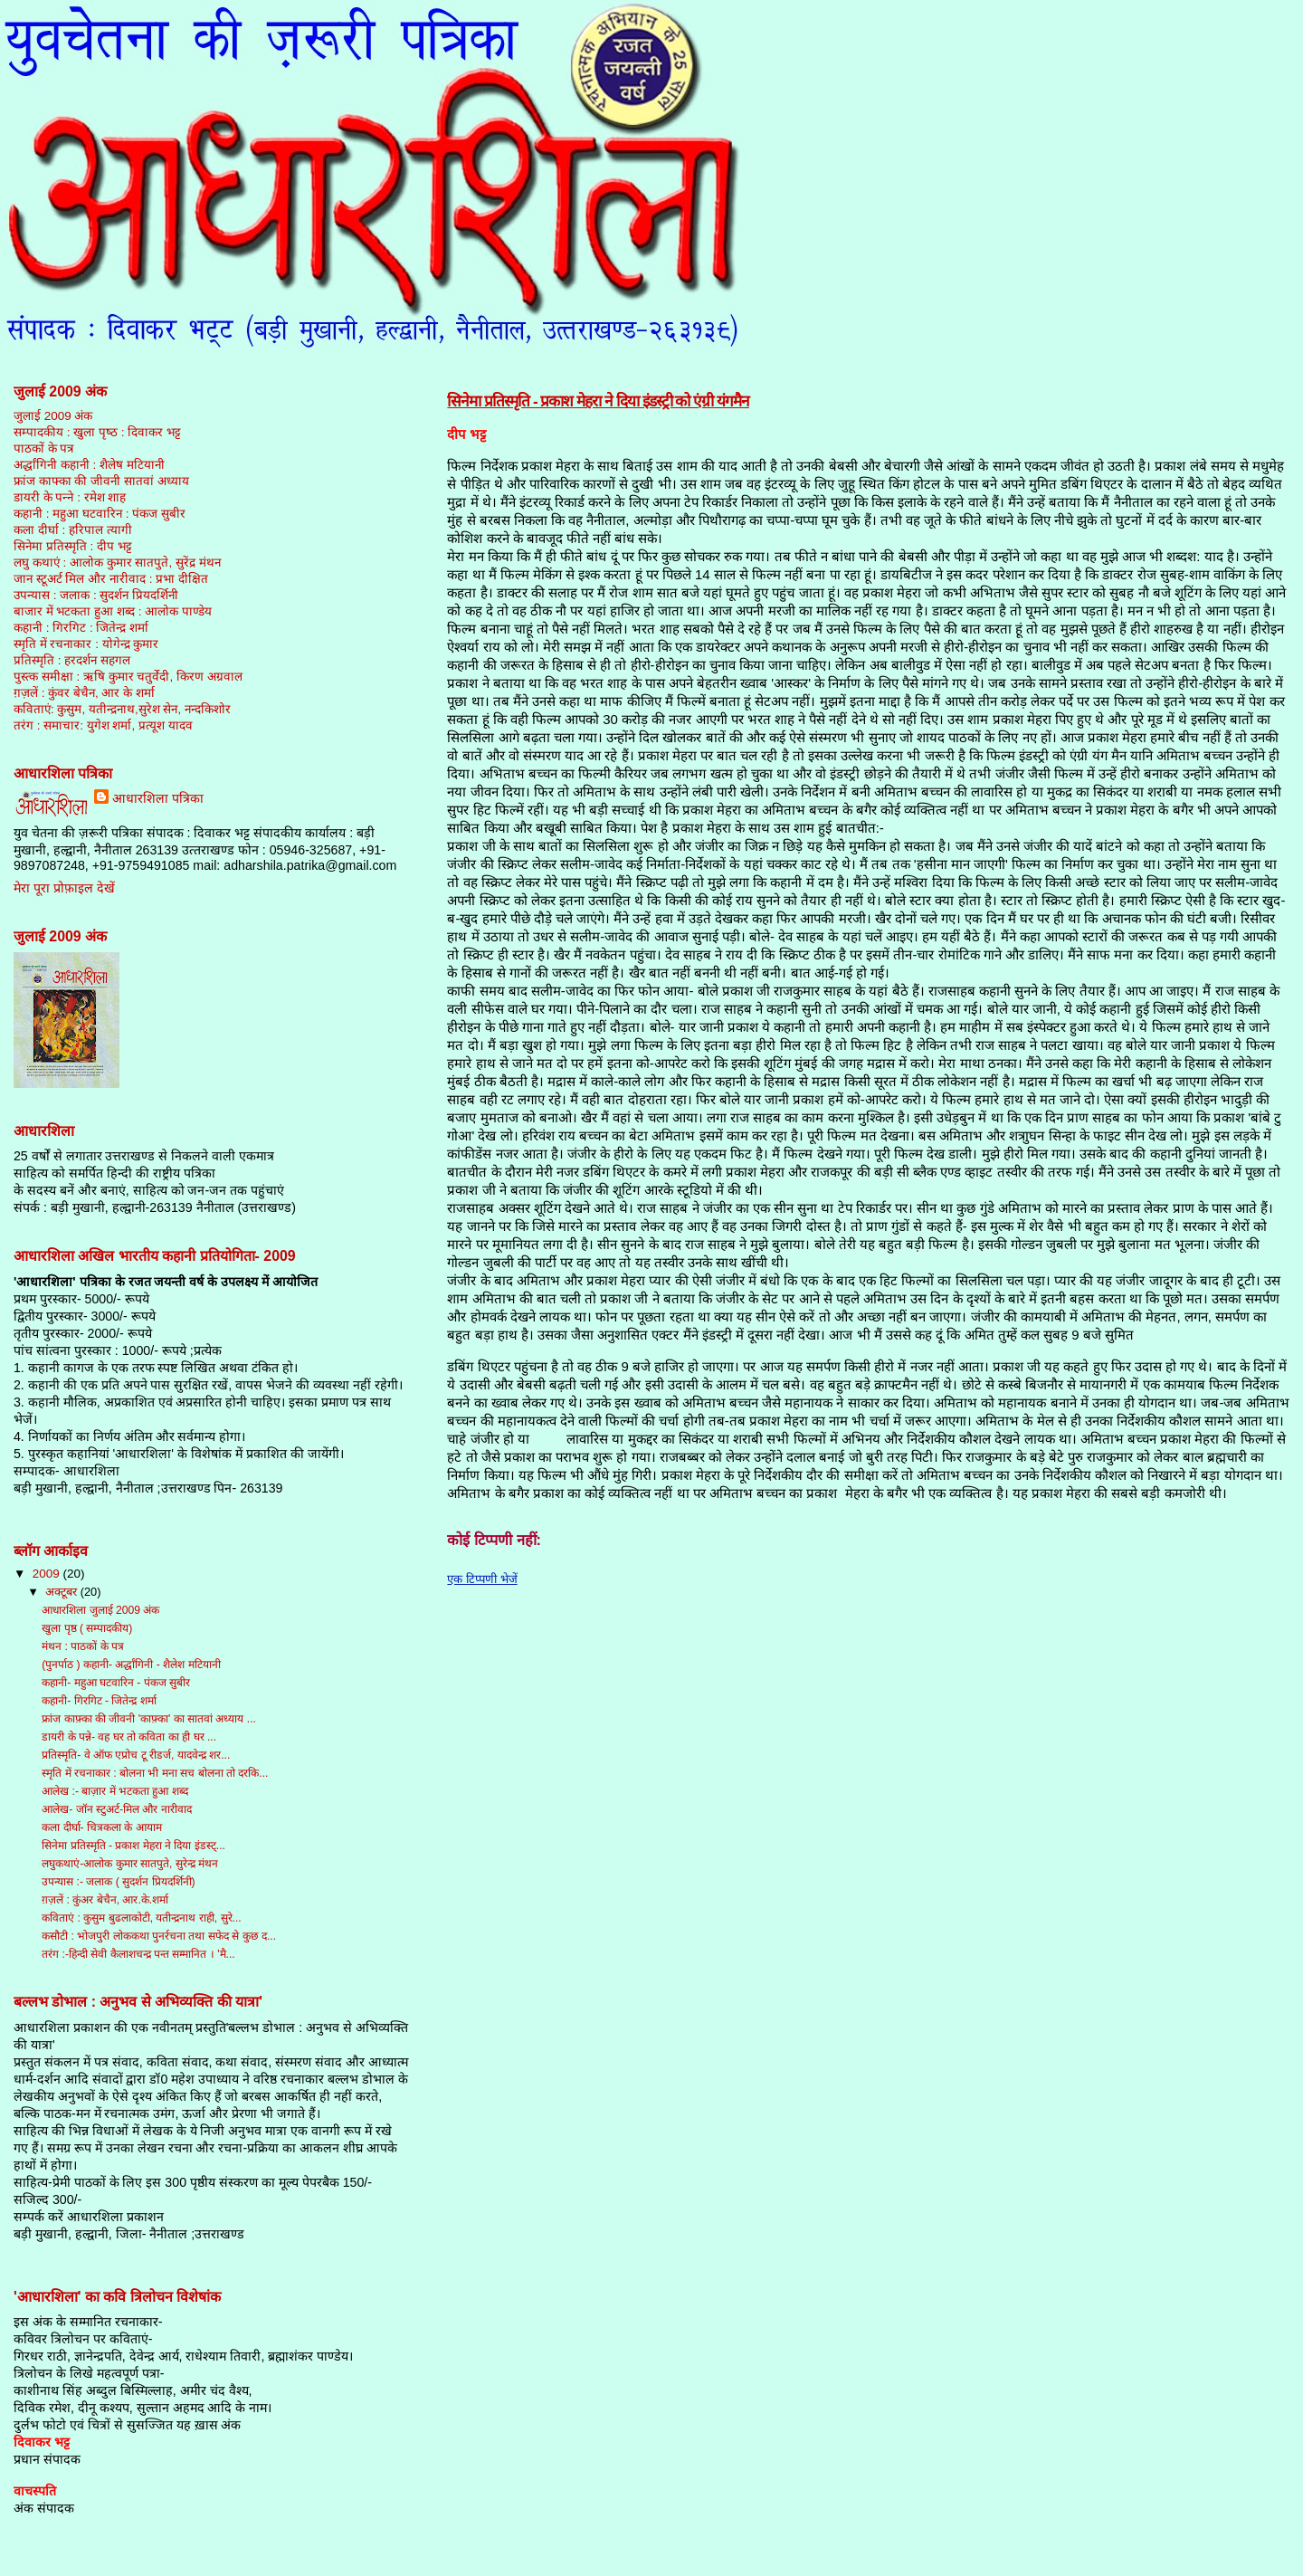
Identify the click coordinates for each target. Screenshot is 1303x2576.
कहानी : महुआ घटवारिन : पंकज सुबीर (99, 513)
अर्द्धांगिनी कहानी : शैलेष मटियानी (89, 465)
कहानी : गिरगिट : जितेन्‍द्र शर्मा (81, 627)
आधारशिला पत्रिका (158, 798)
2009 (48, 1573)
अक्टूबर (63, 1591)
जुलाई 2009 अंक (53, 416)
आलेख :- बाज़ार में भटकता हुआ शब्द (115, 1791)
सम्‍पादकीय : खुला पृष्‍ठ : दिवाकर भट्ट (97, 432)
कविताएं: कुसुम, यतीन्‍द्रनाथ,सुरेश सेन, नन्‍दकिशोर (122, 709)
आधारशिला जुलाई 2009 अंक (100, 1610)
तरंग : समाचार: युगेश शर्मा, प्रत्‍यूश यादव (103, 725)
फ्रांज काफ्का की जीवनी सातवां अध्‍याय (101, 481)
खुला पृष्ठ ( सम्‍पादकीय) (87, 1628)
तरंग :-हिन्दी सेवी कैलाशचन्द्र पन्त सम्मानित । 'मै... (138, 1954)
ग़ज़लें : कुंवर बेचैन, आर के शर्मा (84, 693)
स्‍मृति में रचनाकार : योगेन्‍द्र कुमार (86, 644)
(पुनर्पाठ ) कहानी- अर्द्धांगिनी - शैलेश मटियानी (131, 1664)
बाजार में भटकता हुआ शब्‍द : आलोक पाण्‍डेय (113, 611)
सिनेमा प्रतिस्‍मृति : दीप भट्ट (73, 546)
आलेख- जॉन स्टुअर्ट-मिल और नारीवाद (117, 1809)
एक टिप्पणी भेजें (482, 1579)
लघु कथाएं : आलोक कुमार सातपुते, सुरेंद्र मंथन (117, 562)
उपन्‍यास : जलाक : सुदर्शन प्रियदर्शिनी (96, 595)
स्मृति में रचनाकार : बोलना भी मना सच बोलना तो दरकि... (155, 1773)
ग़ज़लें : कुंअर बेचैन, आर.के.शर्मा (105, 1900)
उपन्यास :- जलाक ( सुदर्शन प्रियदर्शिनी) (118, 1881)
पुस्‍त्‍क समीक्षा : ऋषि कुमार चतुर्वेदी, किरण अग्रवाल (128, 676)
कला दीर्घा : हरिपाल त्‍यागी (73, 530)
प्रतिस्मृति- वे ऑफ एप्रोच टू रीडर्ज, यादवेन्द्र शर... (136, 1755)
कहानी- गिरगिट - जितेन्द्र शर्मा (99, 1700)
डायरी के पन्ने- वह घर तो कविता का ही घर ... (129, 1737)
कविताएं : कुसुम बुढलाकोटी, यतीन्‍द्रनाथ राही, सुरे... (142, 1918)
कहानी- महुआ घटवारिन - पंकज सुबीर (116, 1682)
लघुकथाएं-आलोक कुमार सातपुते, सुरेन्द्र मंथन (130, 1863)
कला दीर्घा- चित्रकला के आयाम (102, 1827)
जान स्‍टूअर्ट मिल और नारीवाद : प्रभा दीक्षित (111, 579)
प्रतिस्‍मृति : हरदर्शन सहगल (72, 660)
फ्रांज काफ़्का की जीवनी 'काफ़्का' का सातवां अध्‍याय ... (149, 1719)
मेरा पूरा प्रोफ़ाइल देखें (64, 888)
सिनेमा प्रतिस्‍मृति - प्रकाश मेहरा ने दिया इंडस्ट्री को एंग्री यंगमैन (597, 401)
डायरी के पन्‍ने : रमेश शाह (70, 497)
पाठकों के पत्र (44, 448)
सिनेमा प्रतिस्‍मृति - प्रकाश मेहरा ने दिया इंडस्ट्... (133, 1845)
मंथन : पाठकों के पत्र (83, 1646)
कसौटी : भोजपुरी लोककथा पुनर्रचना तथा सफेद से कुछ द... (159, 1936)
